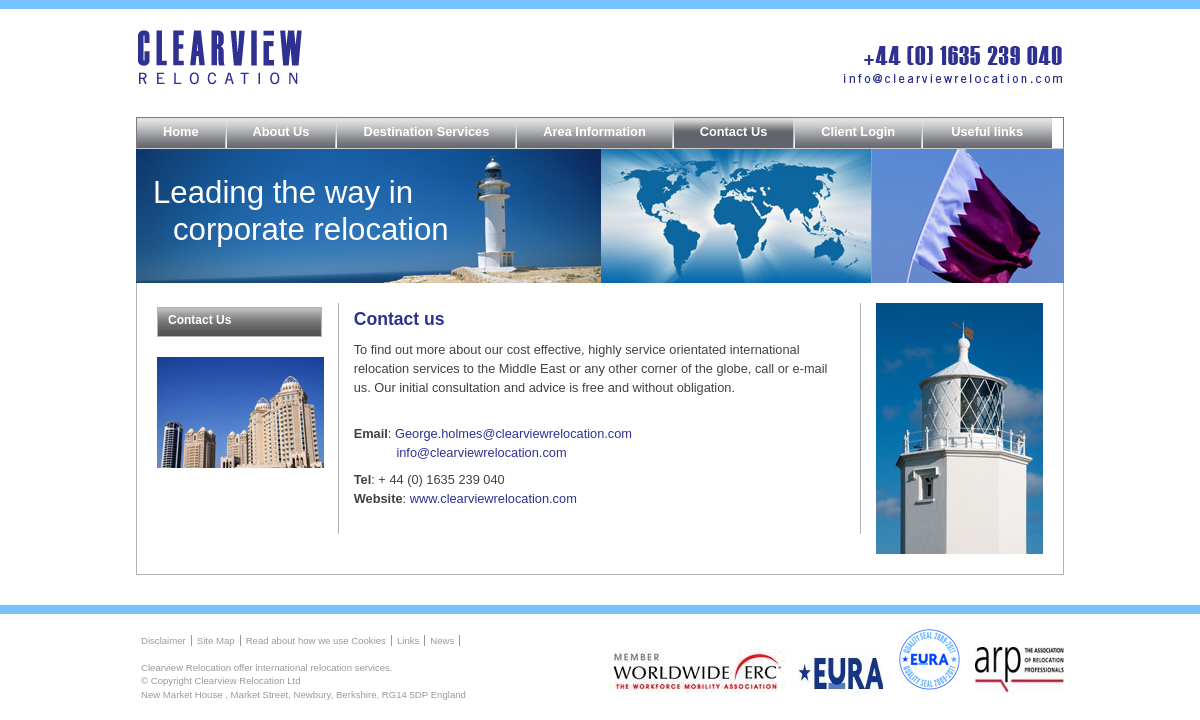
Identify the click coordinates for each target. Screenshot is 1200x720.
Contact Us (734, 131)
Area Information (594, 131)
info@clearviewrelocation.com (481, 452)
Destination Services (426, 131)
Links (408, 640)
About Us (281, 131)
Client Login (858, 131)
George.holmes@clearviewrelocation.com (513, 433)
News (442, 640)
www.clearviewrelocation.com (493, 498)
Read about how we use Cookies (316, 640)
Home (181, 131)
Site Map (216, 640)
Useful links (987, 131)
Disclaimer (163, 640)
